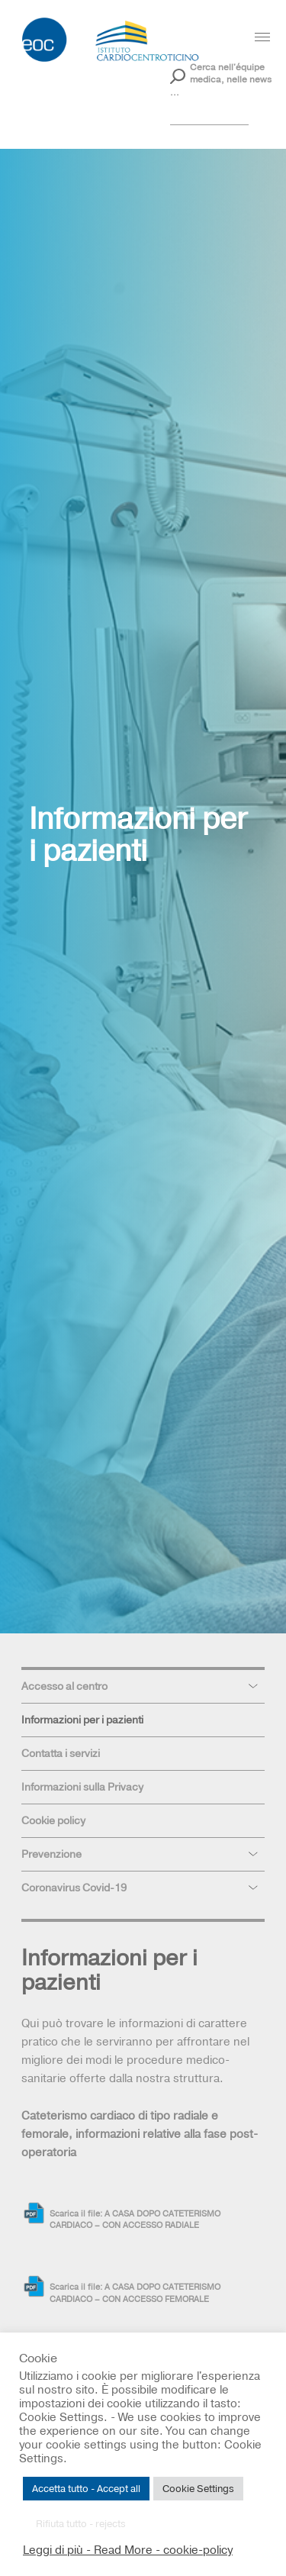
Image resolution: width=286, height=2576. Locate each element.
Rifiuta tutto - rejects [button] (81, 2523)
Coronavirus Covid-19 (74, 1887)
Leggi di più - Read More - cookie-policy (128, 2550)
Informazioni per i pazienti (82, 1719)
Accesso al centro (64, 1686)
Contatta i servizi (60, 1753)
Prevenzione (51, 1854)
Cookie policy (53, 1820)
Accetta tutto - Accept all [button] (86, 2488)
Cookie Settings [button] (198, 2488)
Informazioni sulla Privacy (82, 1787)
